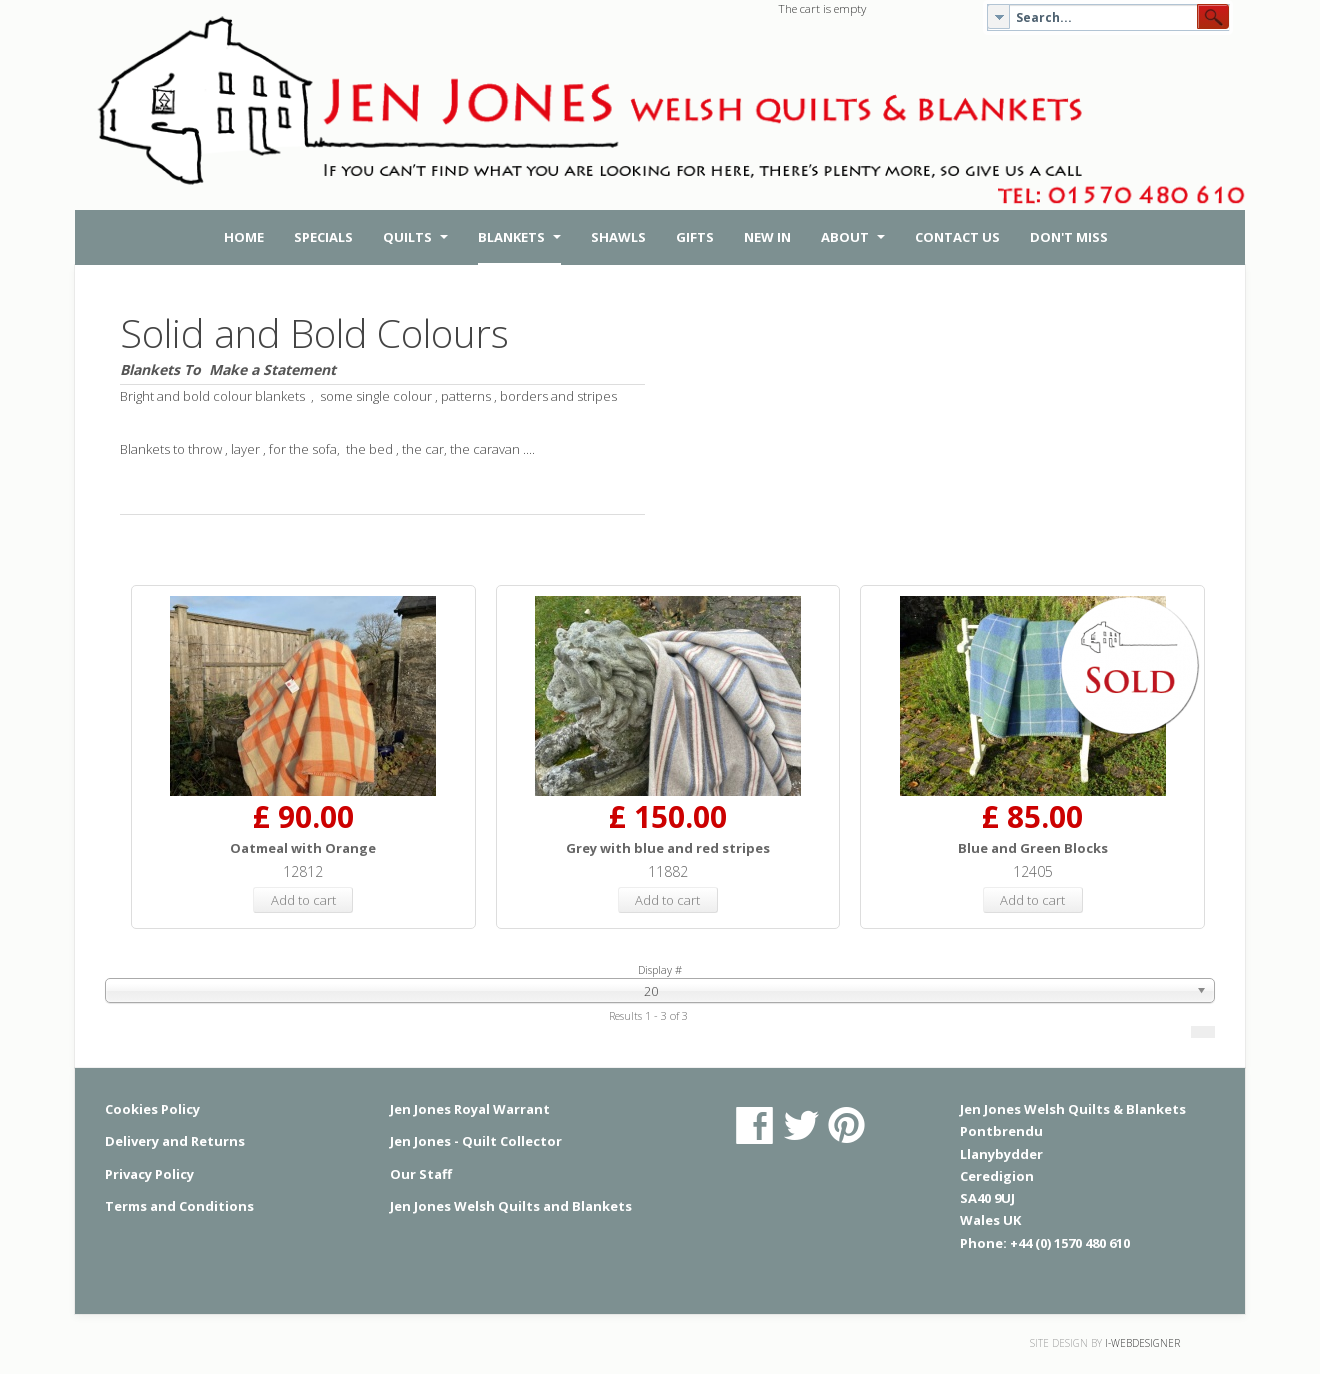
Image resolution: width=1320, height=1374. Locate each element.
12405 (1033, 871)
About (853, 237)
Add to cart (303, 900)
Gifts (695, 237)
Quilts (415, 237)
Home (244, 237)
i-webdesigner (1142, 1343)
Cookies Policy (152, 1109)
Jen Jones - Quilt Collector (476, 1141)
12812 (303, 871)
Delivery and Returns (175, 1141)
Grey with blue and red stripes (668, 848)
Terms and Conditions (179, 1206)
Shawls (618, 237)
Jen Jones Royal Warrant (470, 1109)
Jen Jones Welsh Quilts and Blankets (511, 1206)
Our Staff (421, 1174)
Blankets (519, 237)
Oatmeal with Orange (303, 848)
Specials (323, 237)
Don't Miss (1069, 237)
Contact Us (957, 237)
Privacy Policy (149, 1174)
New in (767, 237)
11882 (668, 871)
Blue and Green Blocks (1033, 848)
